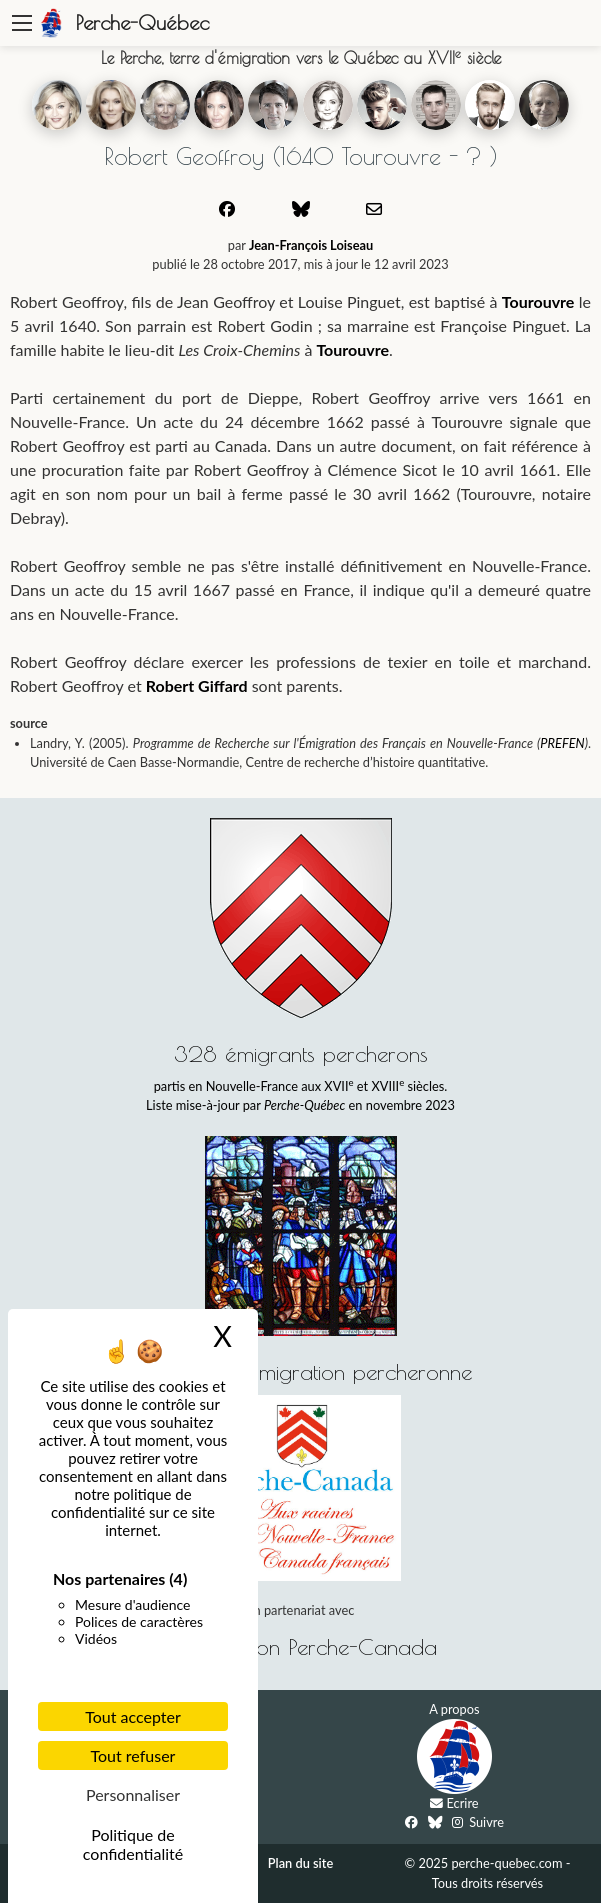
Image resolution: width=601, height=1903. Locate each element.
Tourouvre (538, 301)
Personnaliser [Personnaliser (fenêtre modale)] (133, 1794)
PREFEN (562, 743)
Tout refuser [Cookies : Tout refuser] (133, 1755)
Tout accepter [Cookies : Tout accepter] (133, 1716)
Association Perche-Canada (305, 1646)
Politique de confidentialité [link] (133, 1844)
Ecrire (463, 1803)
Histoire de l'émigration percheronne (300, 1371)
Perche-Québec (142, 22)
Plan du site (300, 1863)
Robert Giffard (197, 685)
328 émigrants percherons (301, 1053)
